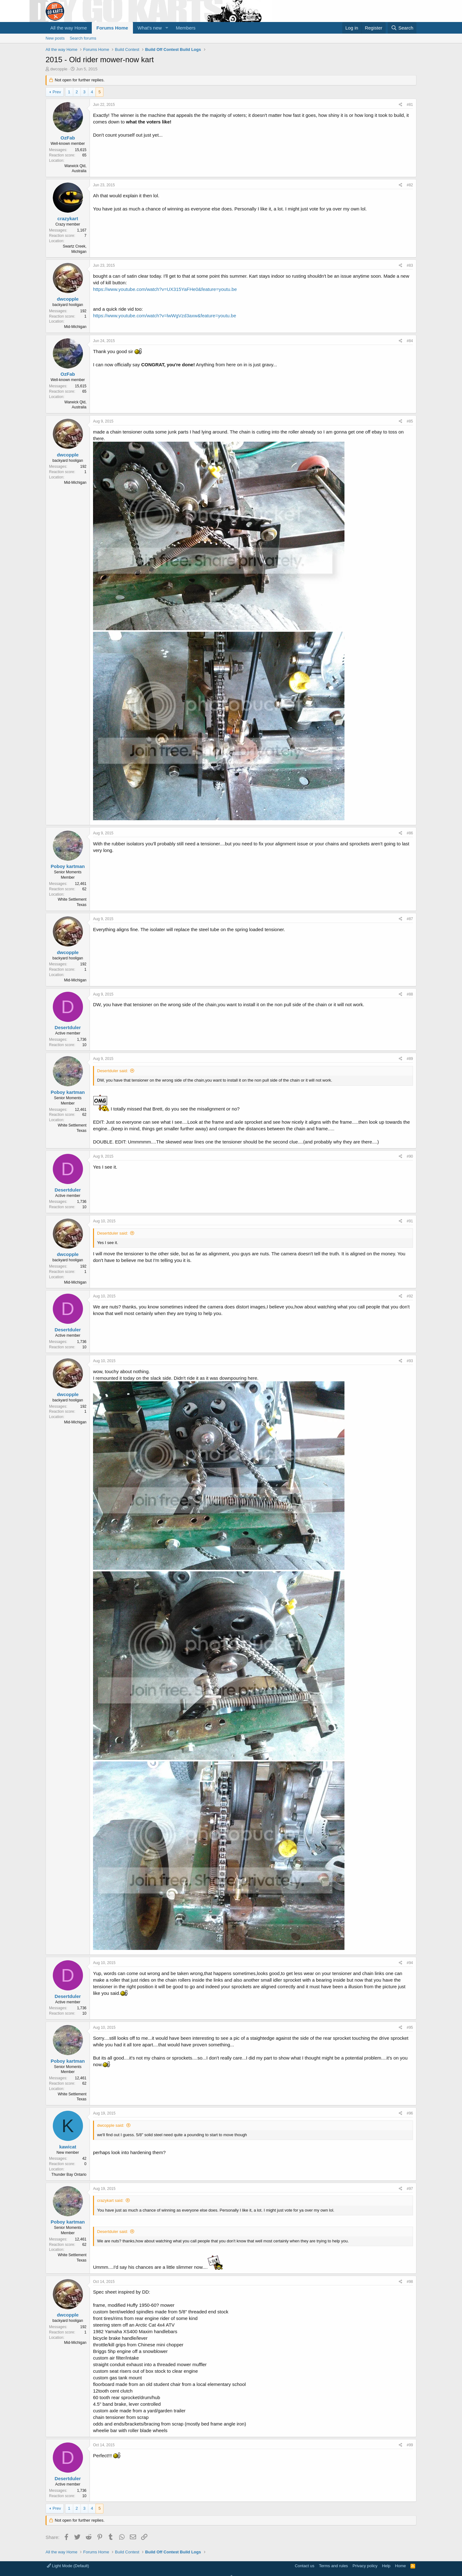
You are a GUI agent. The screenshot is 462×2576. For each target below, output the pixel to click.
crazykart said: (110, 2200)
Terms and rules (333, 2565)
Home (400, 2565)
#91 (410, 1221)
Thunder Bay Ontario (69, 2174)
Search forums (83, 38)
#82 (410, 185)
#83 (410, 265)
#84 (410, 341)
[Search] (402, 28)
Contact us (304, 2565)
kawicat (67, 2146)
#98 (410, 2281)
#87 (410, 919)
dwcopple (59, 69)
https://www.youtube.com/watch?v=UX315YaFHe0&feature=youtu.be (165, 289)
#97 (410, 2188)
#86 (410, 833)
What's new (150, 27)
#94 (410, 1963)
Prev (56, 92)
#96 (410, 2113)
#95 (410, 2027)
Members (186, 27)
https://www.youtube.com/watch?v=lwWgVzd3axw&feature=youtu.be (164, 315)
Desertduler (68, 1027)
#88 (410, 994)
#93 (410, 1361)
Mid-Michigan (75, 327)
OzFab (68, 137)
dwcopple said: (110, 2125)
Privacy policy (365, 2565)
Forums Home (112, 27)
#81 (410, 104)
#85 (410, 421)
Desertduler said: (112, 1070)
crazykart (68, 218)
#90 (410, 1156)
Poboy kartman (68, 866)
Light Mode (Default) (68, 2565)
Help (386, 2565)
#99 (410, 2445)
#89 (410, 1058)
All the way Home (68, 27)
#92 (410, 1296)
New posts (55, 38)
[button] (166, 28)
